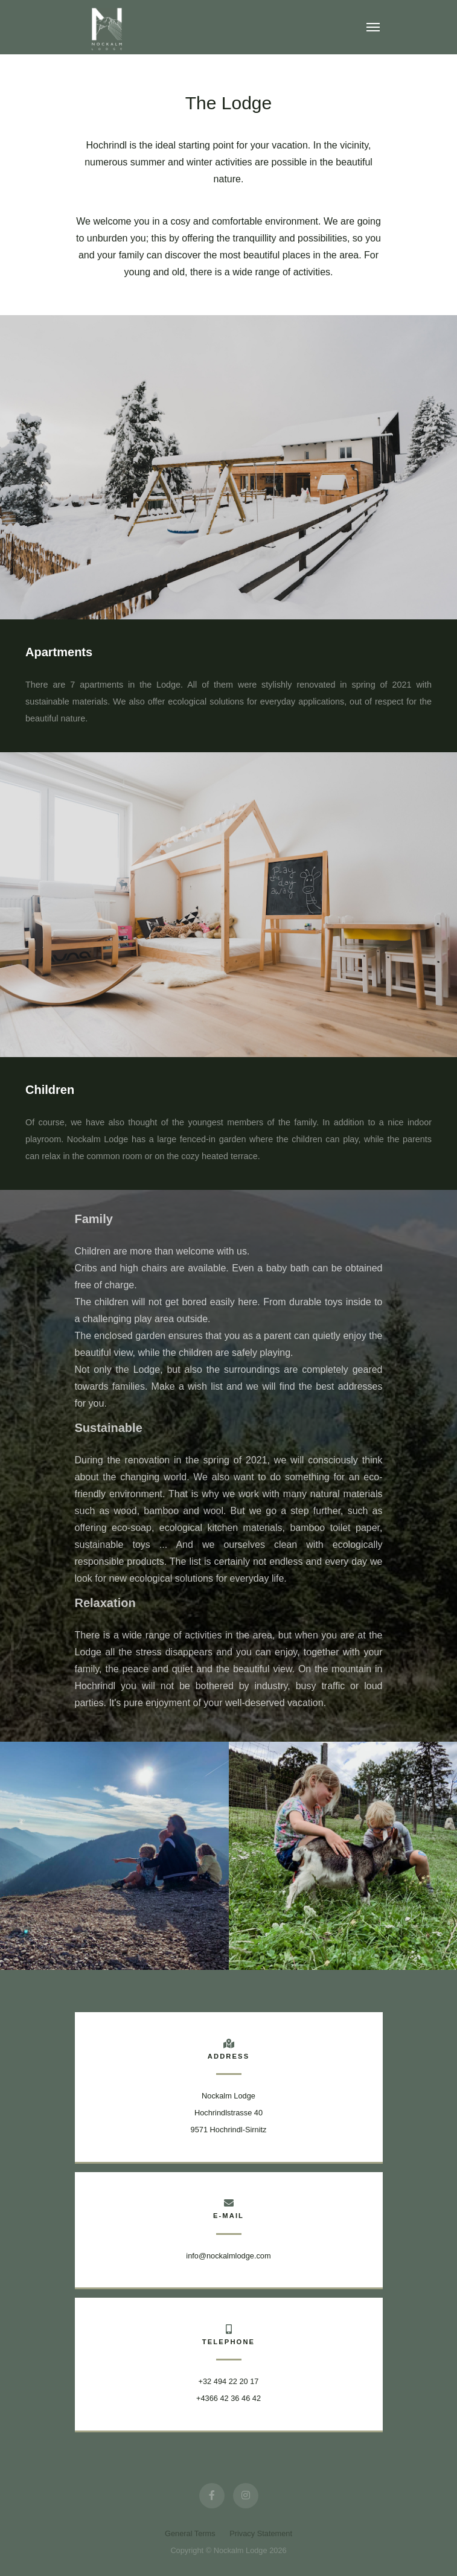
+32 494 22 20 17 (229, 2381)
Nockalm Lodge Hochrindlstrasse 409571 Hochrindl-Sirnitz (229, 2112)
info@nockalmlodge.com (228, 2255)
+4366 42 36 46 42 (228, 2398)
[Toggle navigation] (373, 27)
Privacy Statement (260, 2533)
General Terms (191, 2533)
